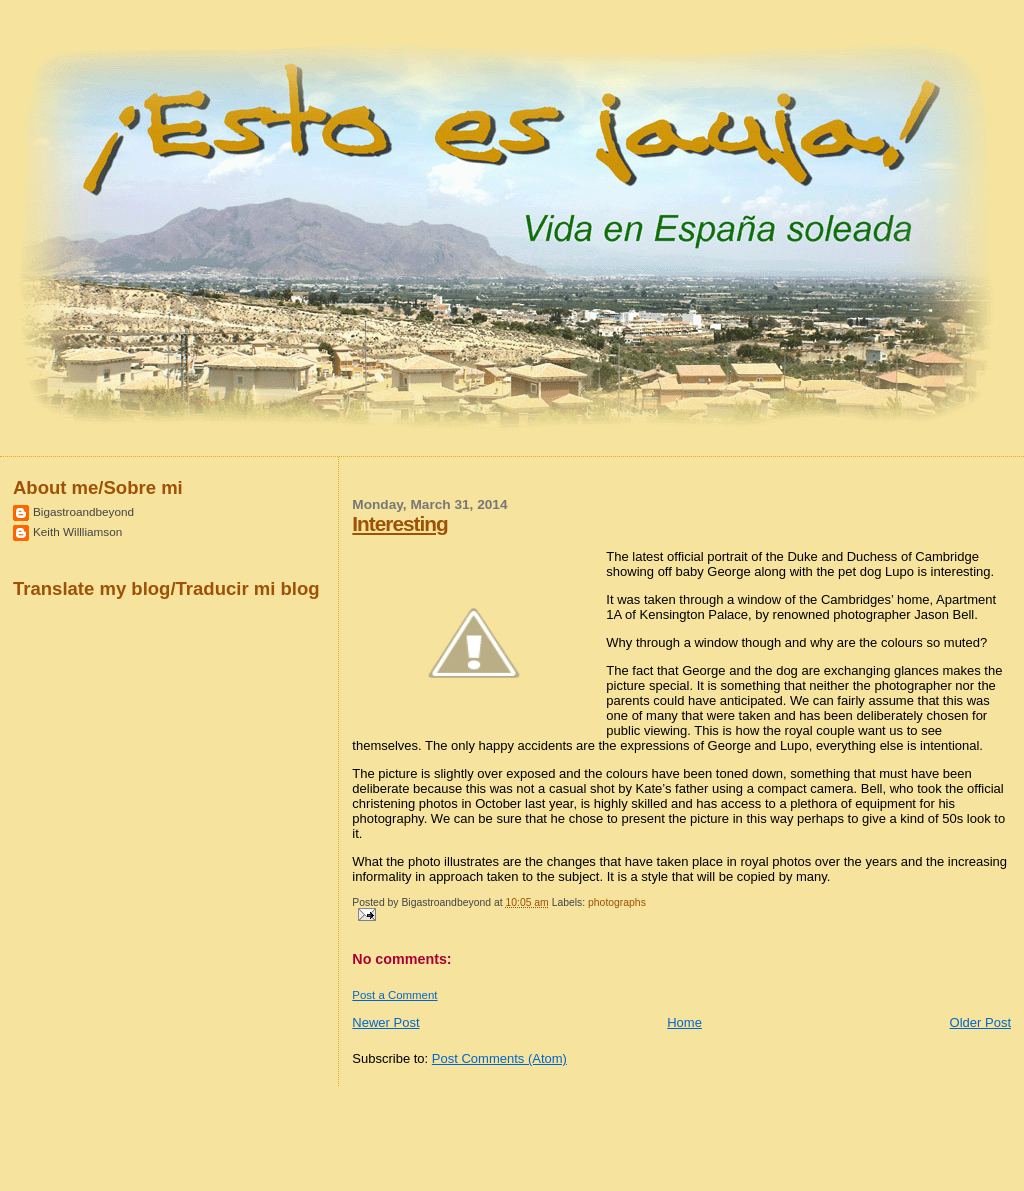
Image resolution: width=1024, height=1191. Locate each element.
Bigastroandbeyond (83, 511)
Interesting (399, 523)
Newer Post (385, 1022)
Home (684, 1022)
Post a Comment (394, 995)
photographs (617, 902)
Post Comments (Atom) (499, 1058)
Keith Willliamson (77, 531)
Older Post (980, 1022)
